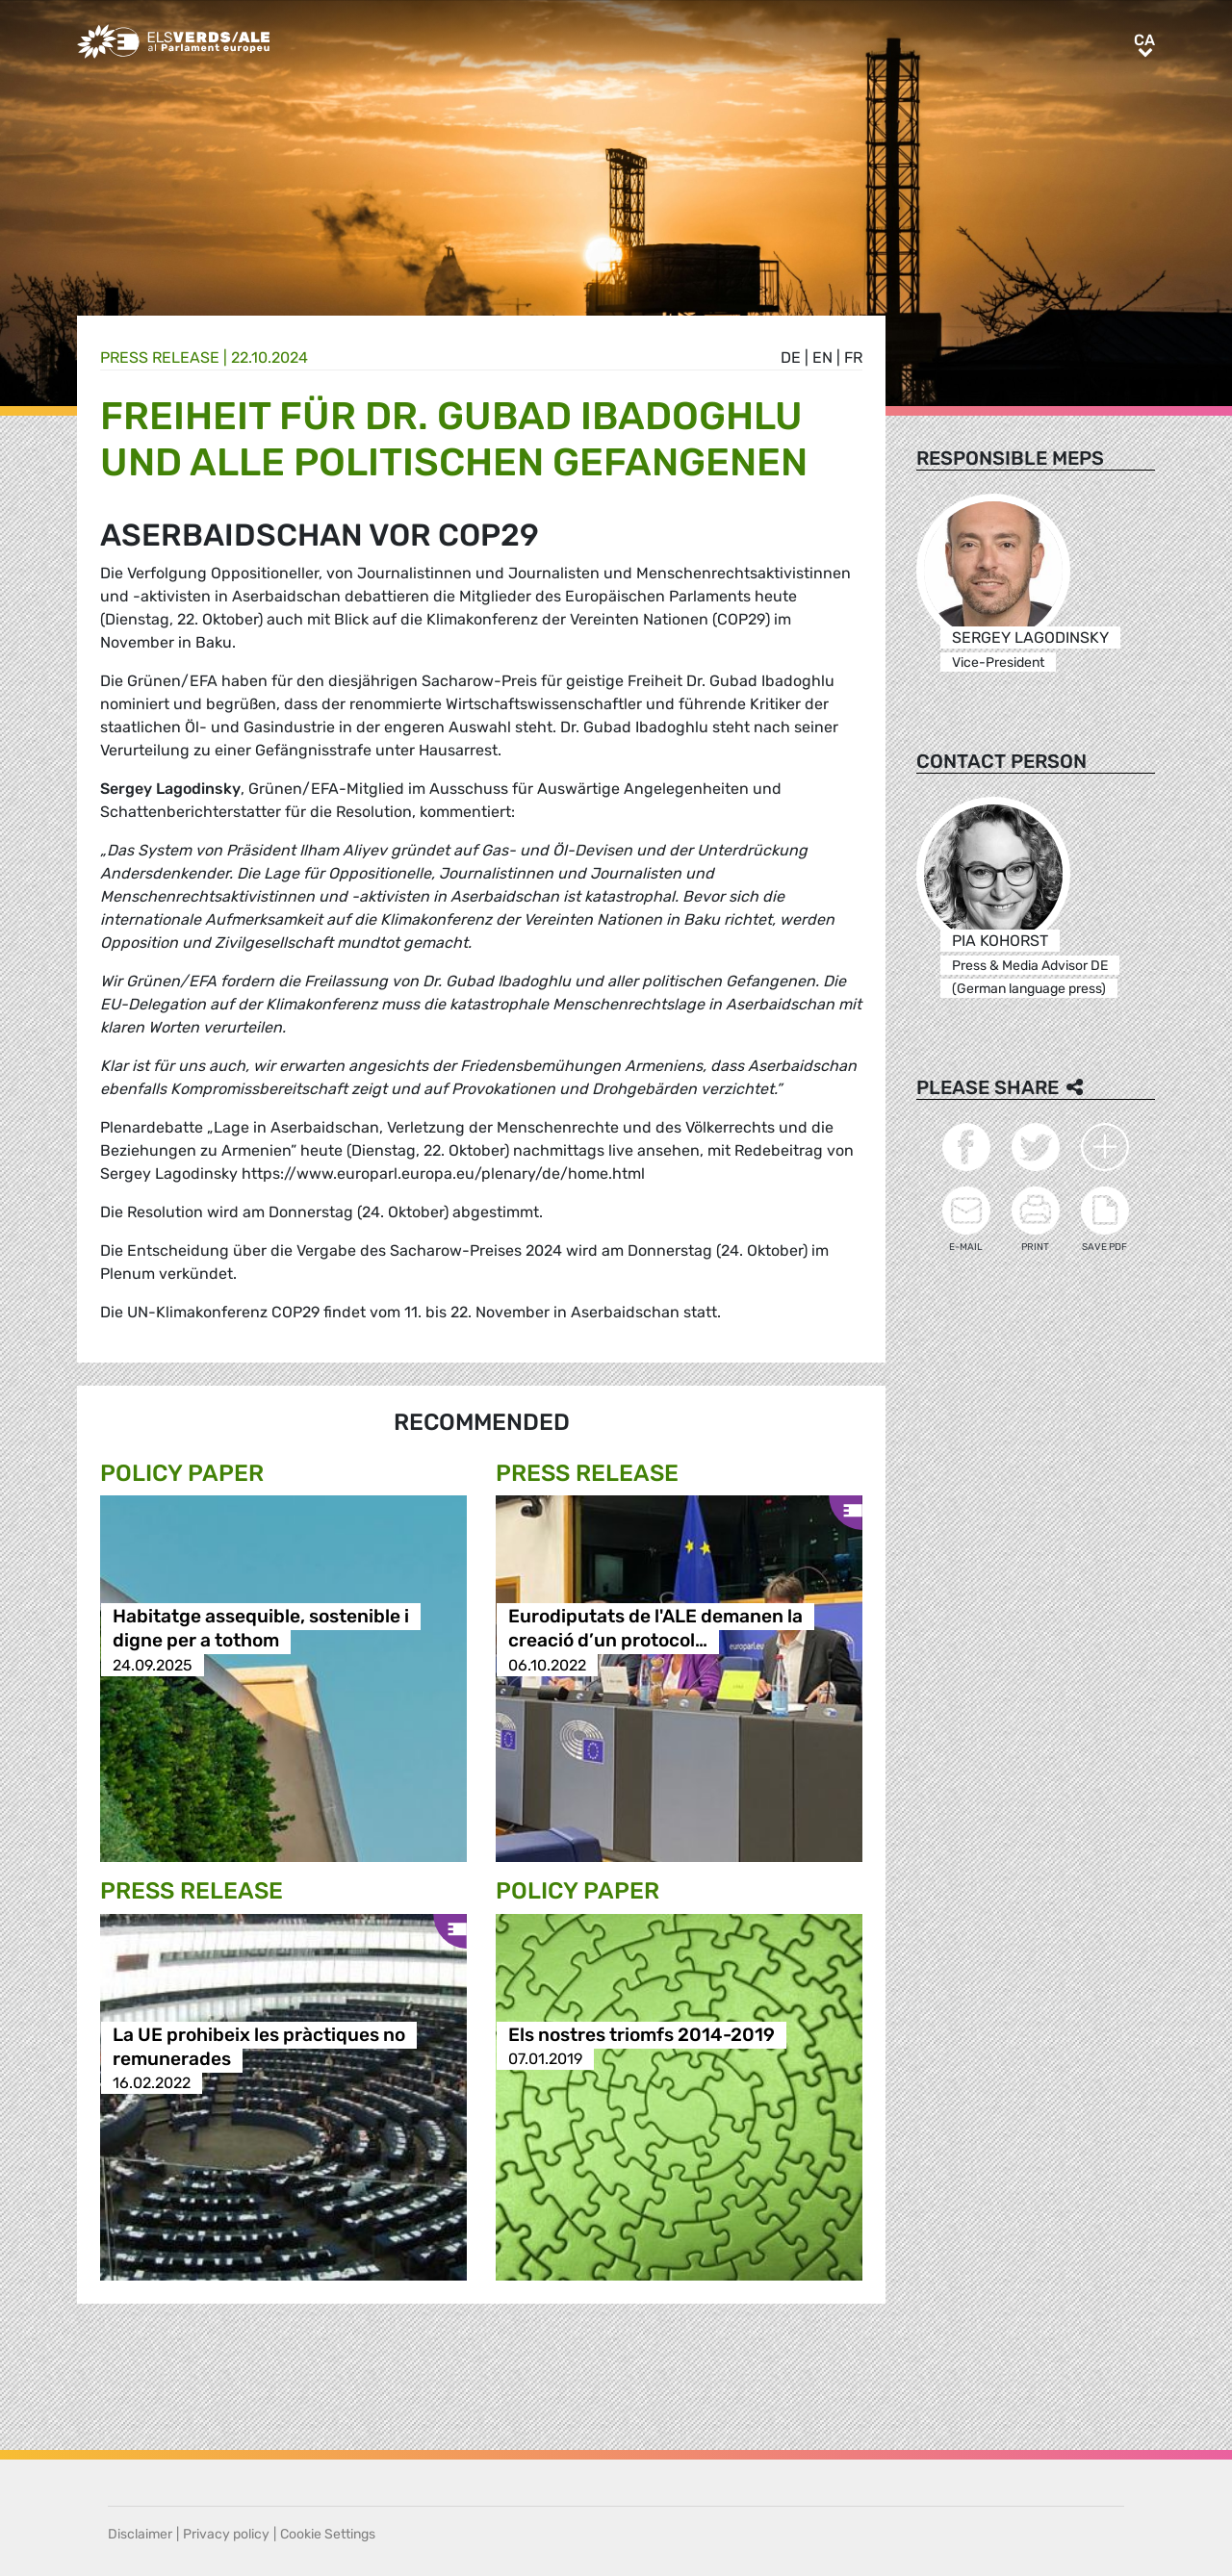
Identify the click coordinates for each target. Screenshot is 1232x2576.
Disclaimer (140, 2534)
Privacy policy (226, 2534)
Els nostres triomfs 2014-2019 (641, 2035)
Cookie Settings (327, 2534)
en (822, 357)
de (791, 357)
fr (853, 357)
